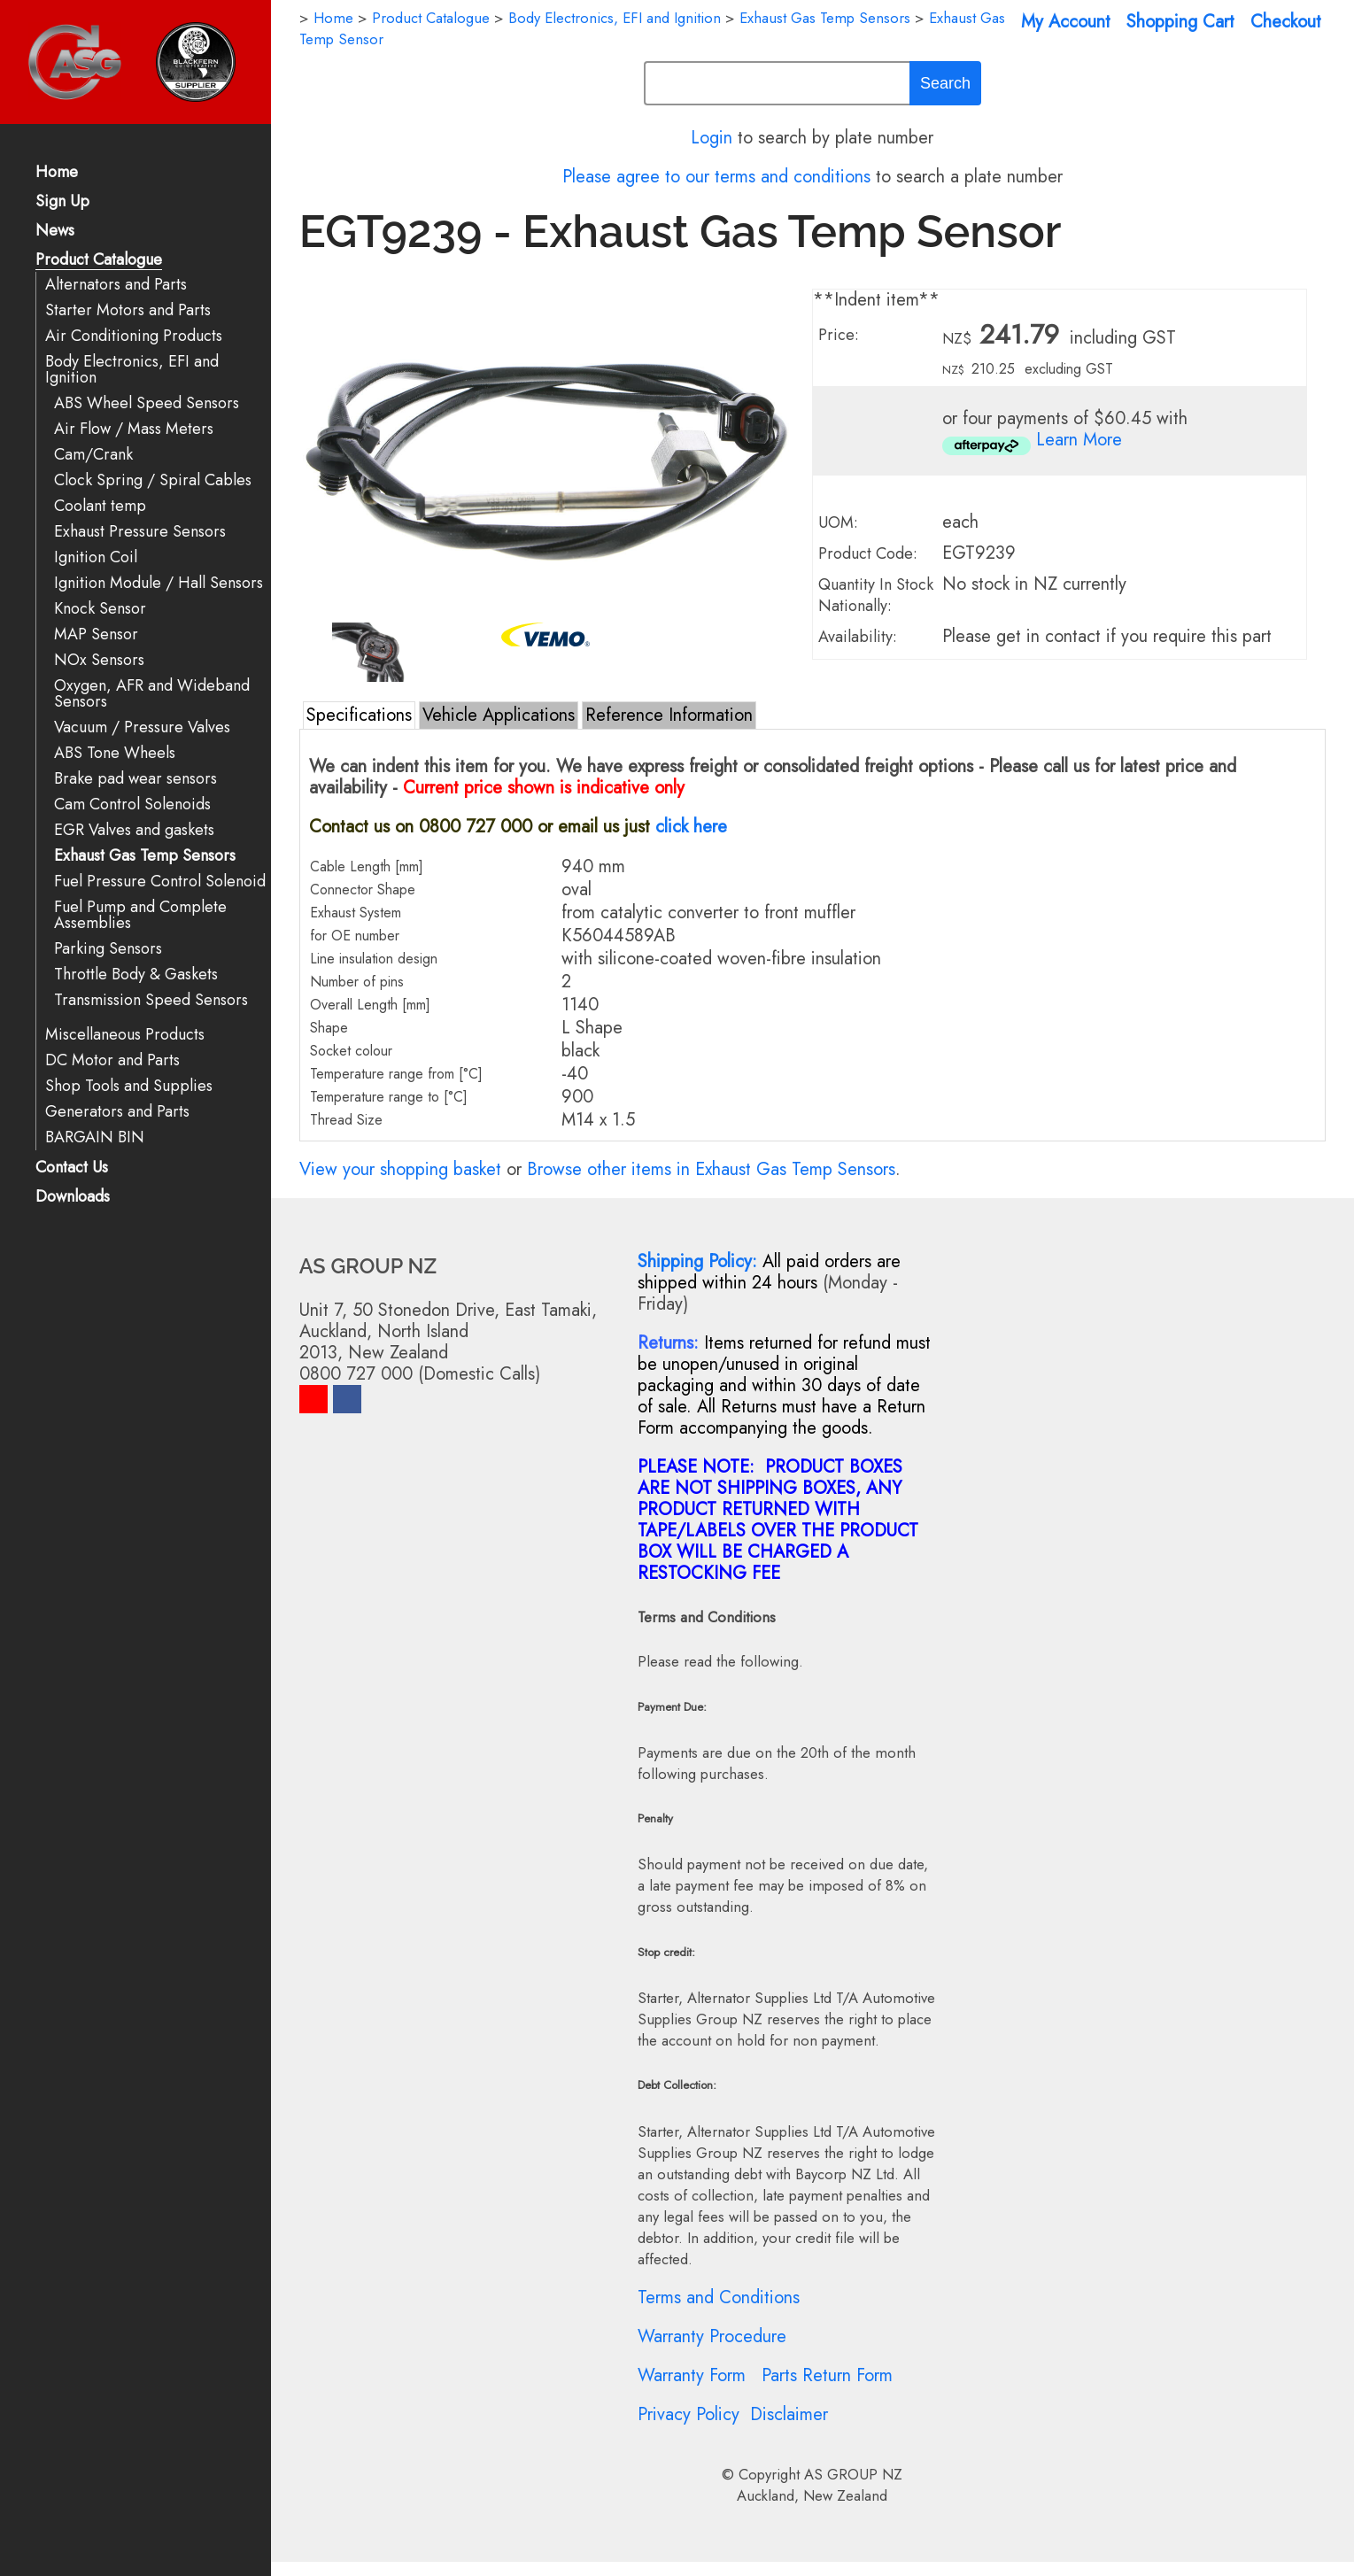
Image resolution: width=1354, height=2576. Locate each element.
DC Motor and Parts (112, 1060)
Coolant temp (100, 506)
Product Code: (867, 553)
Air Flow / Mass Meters (133, 429)
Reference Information (669, 715)
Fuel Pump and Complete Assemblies (140, 915)
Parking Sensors (108, 948)
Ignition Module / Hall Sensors (158, 583)
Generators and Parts (117, 1111)
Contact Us (71, 1168)
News (54, 231)
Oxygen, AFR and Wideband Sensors (152, 693)
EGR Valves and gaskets (134, 830)
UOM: (838, 522)
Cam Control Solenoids (132, 804)
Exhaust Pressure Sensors (140, 531)
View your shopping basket (400, 1169)
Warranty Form (692, 2375)
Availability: (857, 636)
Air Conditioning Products (133, 336)
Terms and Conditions (719, 2297)
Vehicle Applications (498, 715)
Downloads (72, 1197)
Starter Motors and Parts (128, 310)
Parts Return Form (827, 2375)
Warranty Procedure (712, 2336)
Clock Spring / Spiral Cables (152, 480)
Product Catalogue (98, 260)
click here (691, 826)
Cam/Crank (93, 454)
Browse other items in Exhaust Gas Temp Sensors (711, 1169)
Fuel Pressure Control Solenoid (160, 881)
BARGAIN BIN (94, 1137)
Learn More (1079, 440)
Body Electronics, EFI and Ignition (132, 369)
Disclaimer (789, 2414)
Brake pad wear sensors (135, 778)
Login (711, 138)
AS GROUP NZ (853, 2474)
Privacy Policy (688, 2414)
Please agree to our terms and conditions (716, 177)
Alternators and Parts (116, 284)
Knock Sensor (100, 608)
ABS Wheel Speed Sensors (146, 403)
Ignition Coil (95, 557)
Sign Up (62, 202)
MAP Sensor (96, 634)
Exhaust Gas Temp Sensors (145, 855)
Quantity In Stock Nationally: (875, 595)
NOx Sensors (99, 660)
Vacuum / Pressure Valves (142, 727)
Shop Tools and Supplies (129, 1086)
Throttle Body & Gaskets (136, 974)
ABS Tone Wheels (114, 753)
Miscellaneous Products (125, 1034)
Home (56, 173)
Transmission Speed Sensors (151, 1000)
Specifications (359, 715)
